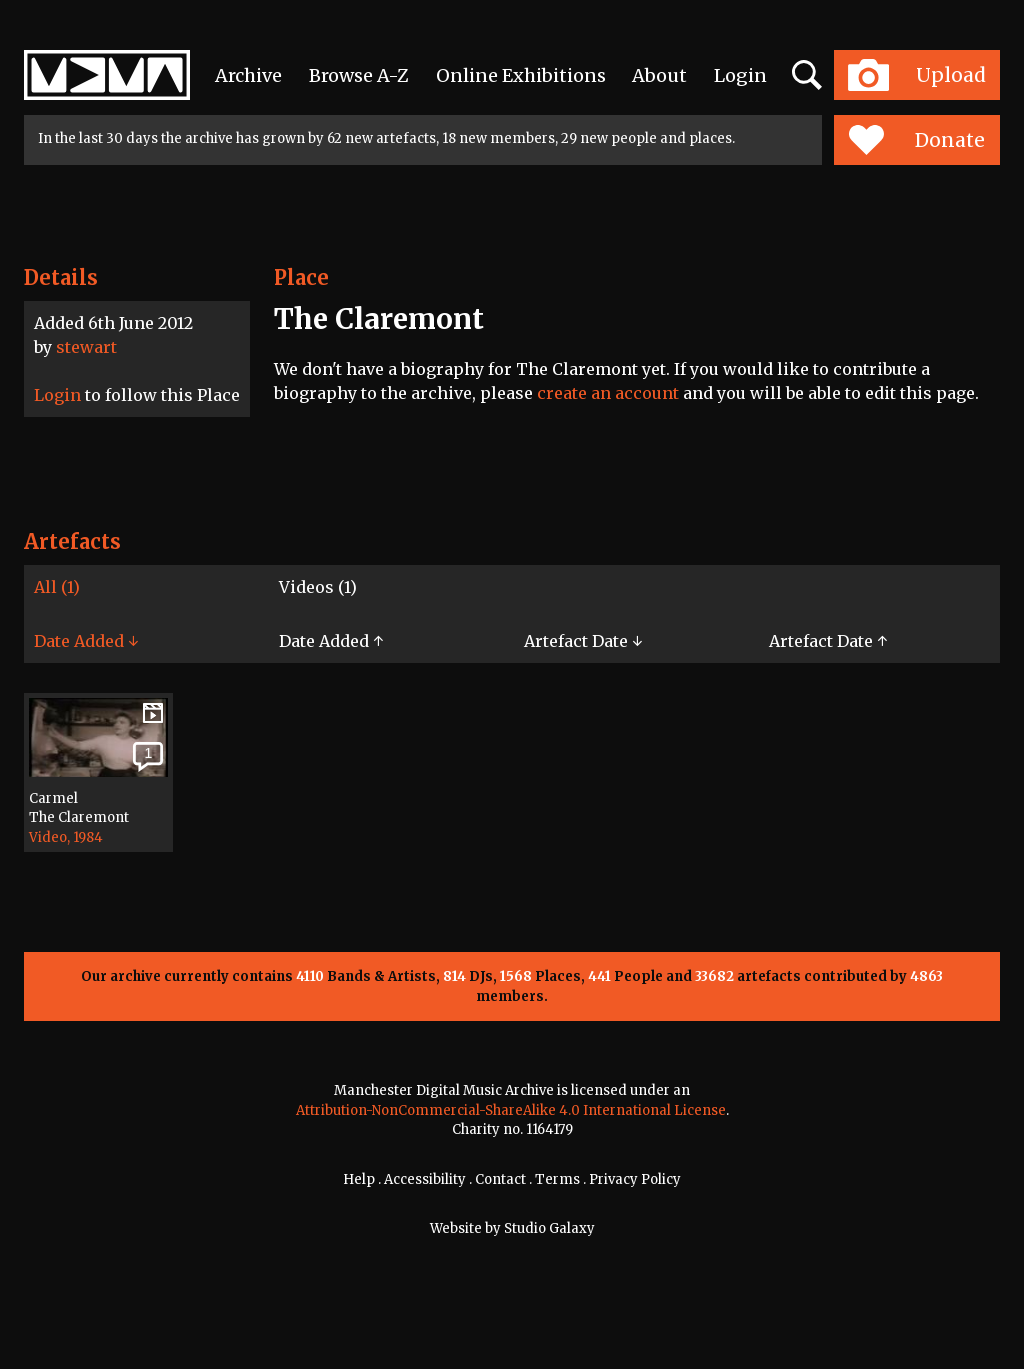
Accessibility (425, 1179)
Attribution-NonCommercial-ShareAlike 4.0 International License (511, 1110)
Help (359, 1179)
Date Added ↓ (86, 641)
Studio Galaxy (549, 1228)
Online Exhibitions (521, 75)
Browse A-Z (359, 75)
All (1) (57, 587)
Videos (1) (318, 587)
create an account (608, 393)
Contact (500, 1179)
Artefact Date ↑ (828, 641)
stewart (86, 347)
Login (740, 75)
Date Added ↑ (331, 641)
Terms (557, 1179)
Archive (248, 75)
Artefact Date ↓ (583, 641)
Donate (916, 140)
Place (301, 277)
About (659, 75)
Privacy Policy (635, 1179)
